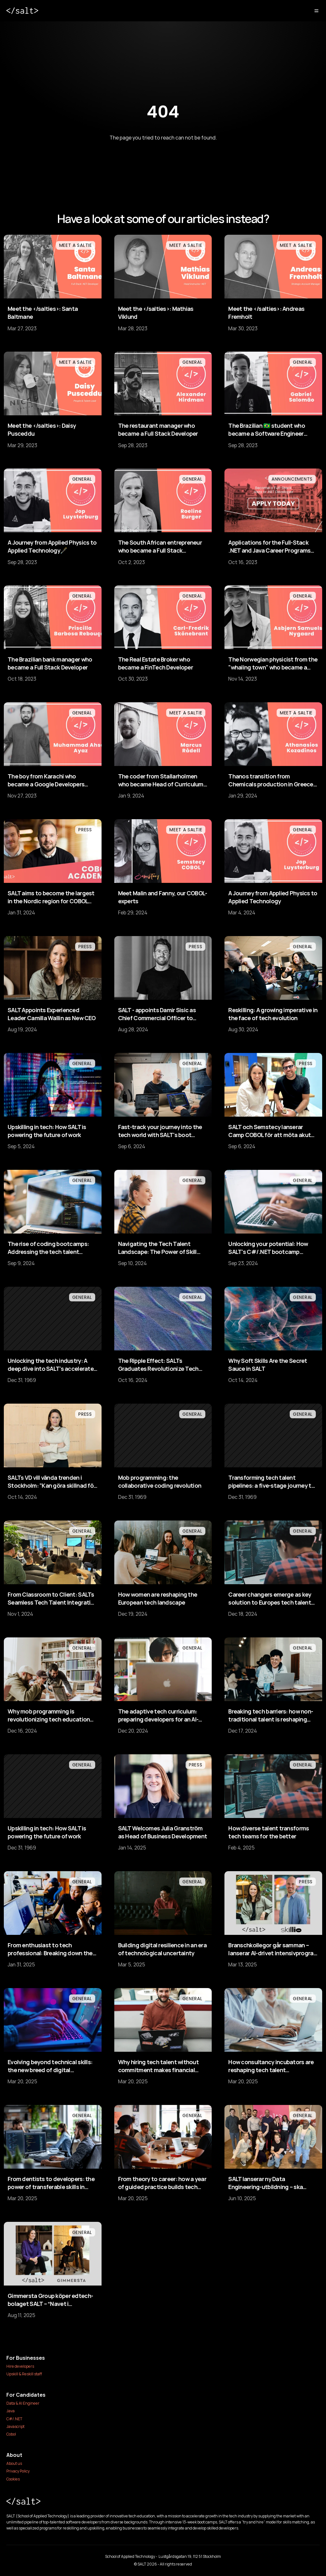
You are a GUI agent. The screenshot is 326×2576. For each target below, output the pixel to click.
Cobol (11, 2434)
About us (14, 2463)
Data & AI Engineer (22, 2403)
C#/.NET (14, 2419)
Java (10, 2411)
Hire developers (20, 2366)
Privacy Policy (18, 2471)
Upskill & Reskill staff (24, 2374)
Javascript (15, 2426)
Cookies (13, 2479)
